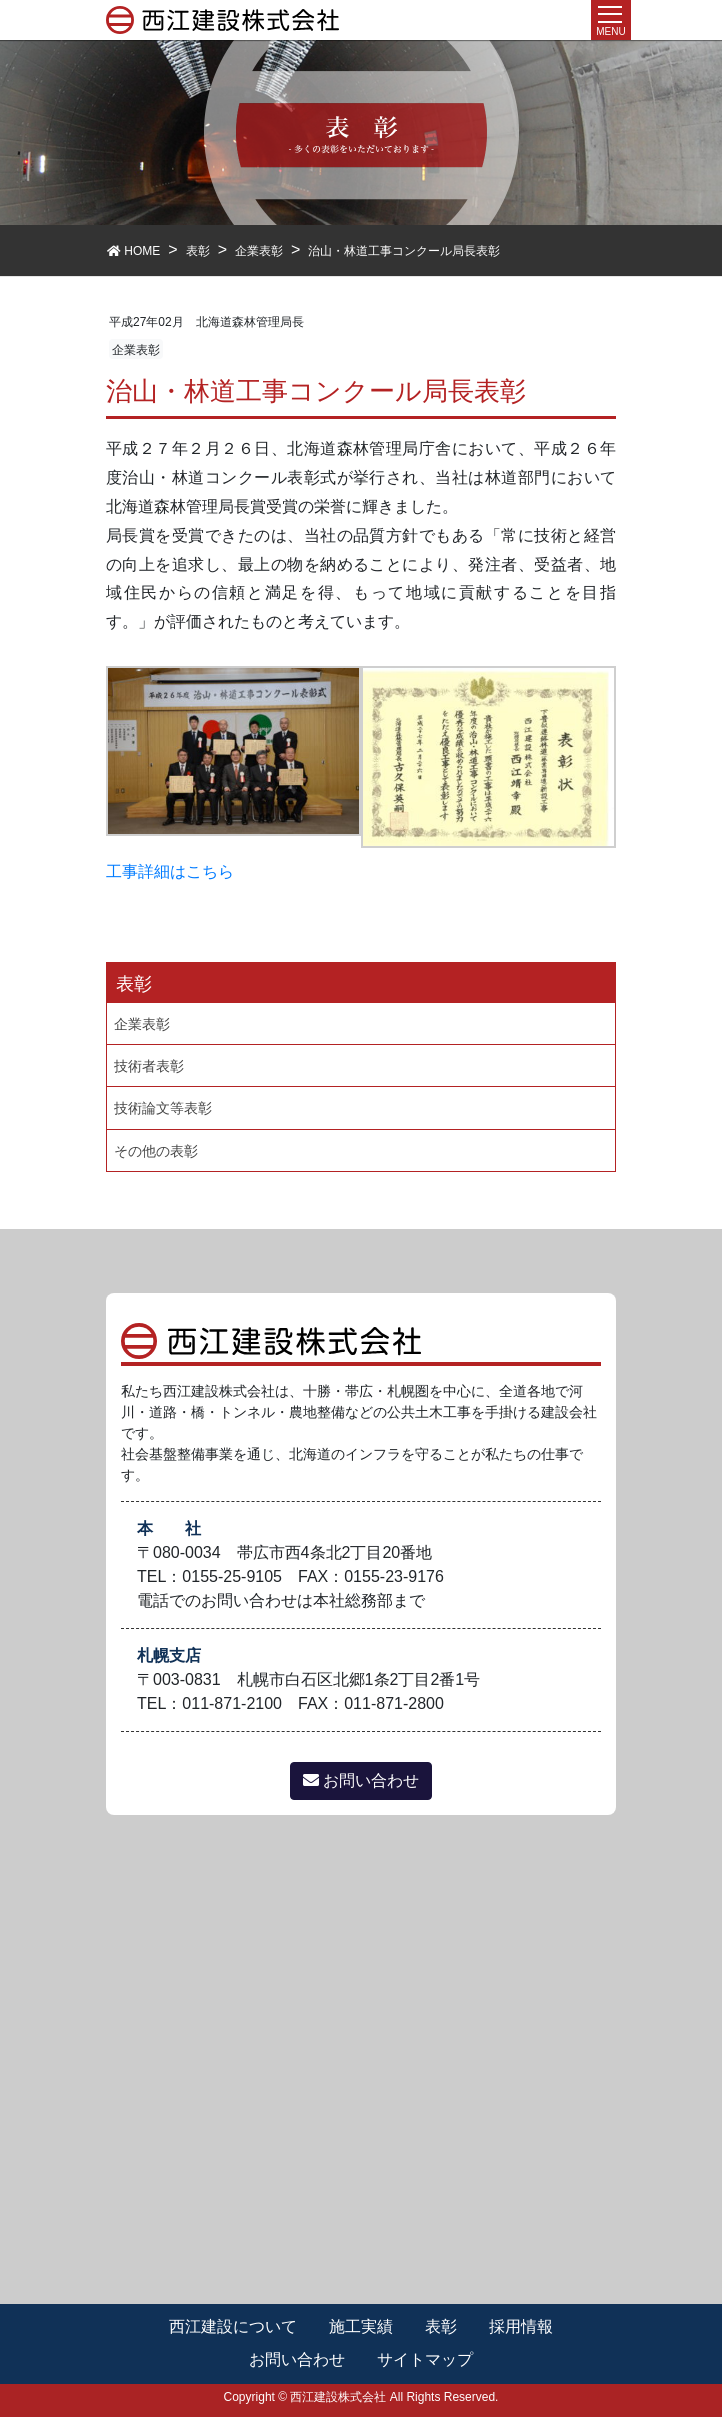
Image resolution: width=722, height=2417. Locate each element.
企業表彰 (136, 350)
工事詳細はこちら (170, 871)
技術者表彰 (149, 1066)
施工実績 (361, 2326)
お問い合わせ (361, 1780)
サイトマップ (425, 2359)
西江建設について (233, 2326)
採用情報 (521, 2326)
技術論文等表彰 (163, 1108)
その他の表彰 (156, 1151)
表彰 (441, 2326)
